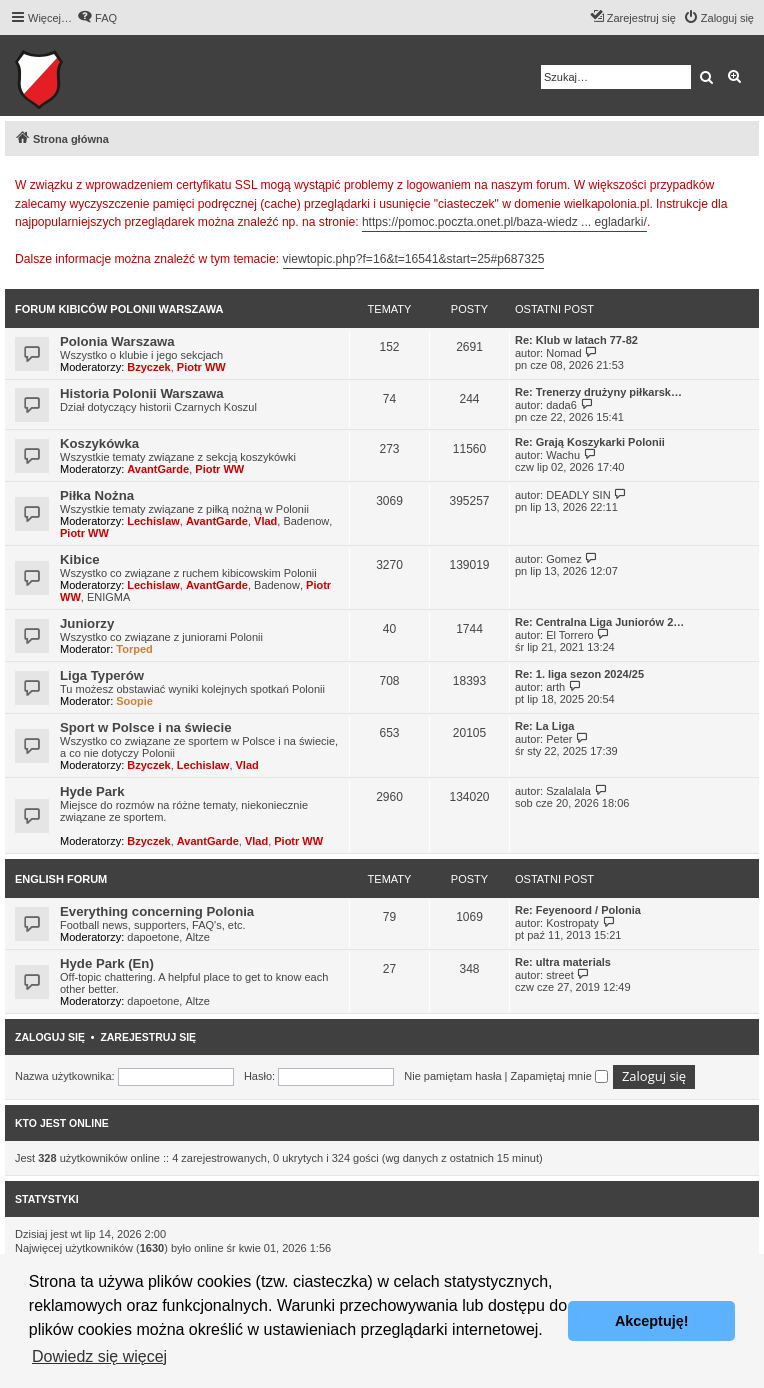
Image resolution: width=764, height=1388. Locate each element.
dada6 (561, 405)
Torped (134, 649)
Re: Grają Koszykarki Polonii (590, 442)
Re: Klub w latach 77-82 (576, 340)
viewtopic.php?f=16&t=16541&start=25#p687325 (414, 259)
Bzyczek (148, 367)
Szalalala (568, 791)
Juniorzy (87, 623)
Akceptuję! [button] (652, 1321)
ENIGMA (108, 597)
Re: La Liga (544, 726)
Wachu (563, 455)
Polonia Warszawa (117, 341)
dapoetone (153, 937)
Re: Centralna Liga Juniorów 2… (599, 622)
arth (555, 687)
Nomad (563, 353)
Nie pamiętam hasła (452, 1076)
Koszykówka (99, 443)
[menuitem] (97, 18)
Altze (197, 937)
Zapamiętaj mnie (558, 1076)
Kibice (80, 559)
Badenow (306, 521)
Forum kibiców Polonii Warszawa (119, 309)
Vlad (265, 521)
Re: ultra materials (563, 962)
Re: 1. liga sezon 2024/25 (579, 674)
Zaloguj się (50, 1037)
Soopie (134, 701)
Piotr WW (201, 367)
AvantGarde (158, 469)
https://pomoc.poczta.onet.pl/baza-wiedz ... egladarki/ (504, 222)
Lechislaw (153, 521)
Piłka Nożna (97, 495)
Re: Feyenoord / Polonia (578, 910)
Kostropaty (572, 923)
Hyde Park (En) (107, 963)
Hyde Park (92, 791)
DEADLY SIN (578, 495)
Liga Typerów (102, 675)
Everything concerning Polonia (157, 911)
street (560, 975)
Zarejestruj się (148, 1037)
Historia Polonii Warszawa (142, 393)
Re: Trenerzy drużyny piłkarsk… (598, 392)
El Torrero (569, 635)
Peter (559, 739)
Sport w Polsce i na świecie (146, 727)
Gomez (563, 559)
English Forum (61, 879)
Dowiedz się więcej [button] (99, 1356)
